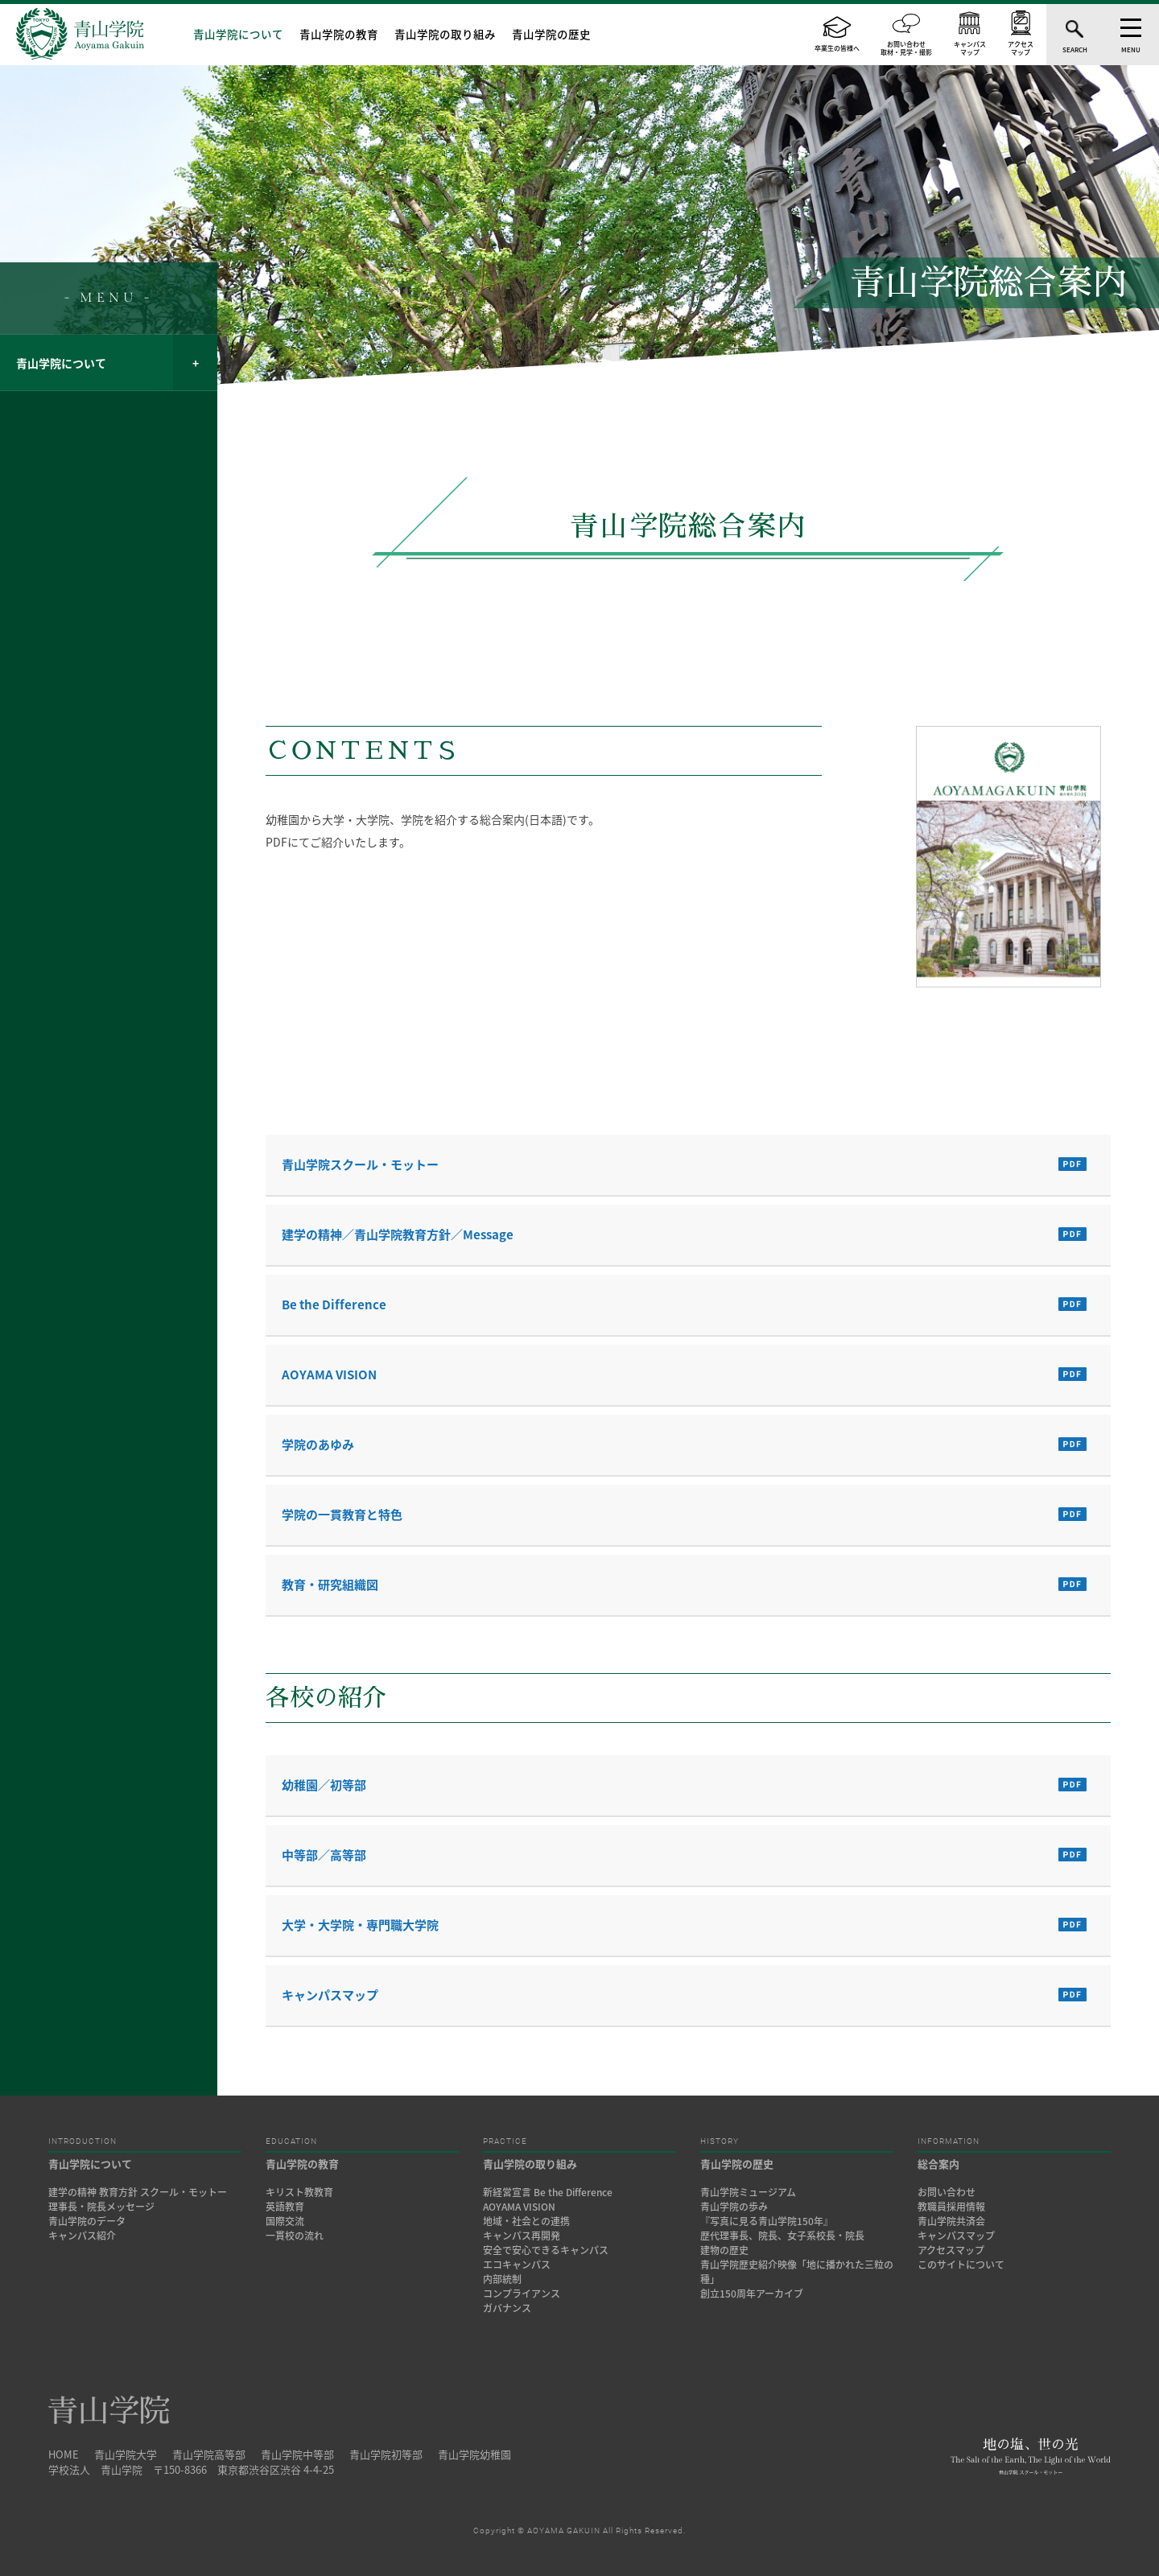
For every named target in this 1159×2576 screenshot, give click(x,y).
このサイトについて (961, 2264)
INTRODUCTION (82, 2141)
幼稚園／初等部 (324, 1785)
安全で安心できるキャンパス (545, 2250)
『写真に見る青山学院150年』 (766, 2221)
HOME (63, 2454)
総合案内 (938, 2163)
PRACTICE (505, 2141)
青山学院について (238, 34)
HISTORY (719, 2141)
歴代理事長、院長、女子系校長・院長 (782, 2235)
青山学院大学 (125, 2454)
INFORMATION (949, 2141)
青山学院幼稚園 (474, 2454)
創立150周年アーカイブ (751, 2293)
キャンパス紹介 (82, 2235)
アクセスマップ (951, 2250)
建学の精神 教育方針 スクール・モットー (137, 2192)
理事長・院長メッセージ (106, 2206)
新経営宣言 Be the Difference (547, 2192)
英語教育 (285, 2206)
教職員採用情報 (951, 2206)
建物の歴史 (724, 2250)
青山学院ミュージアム (748, 2192)
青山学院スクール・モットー (360, 1164)
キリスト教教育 (299, 2192)
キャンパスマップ (330, 1995)
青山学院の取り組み (445, 34)
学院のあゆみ (318, 1444)
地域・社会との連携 (526, 2221)
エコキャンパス (517, 2264)
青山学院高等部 (208, 2454)
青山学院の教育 (338, 34)
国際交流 (285, 2221)
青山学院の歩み (734, 2206)
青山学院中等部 (297, 2454)
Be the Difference (334, 1304)
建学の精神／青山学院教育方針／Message (398, 1234)
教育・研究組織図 (330, 1584)
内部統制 (502, 2279)
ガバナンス (507, 2308)
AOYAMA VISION (329, 1374)
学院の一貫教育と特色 (342, 1514)
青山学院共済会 (951, 2221)
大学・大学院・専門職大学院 (360, 1925)
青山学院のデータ (87, 2221)
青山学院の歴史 (551, 34)
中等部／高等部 (324, 1855)
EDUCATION (291, 2141)
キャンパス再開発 (521, 2235)
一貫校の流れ (295, 2235)
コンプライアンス (521, 2293)
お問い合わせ (946, 2192)
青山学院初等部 (386, 2454)
